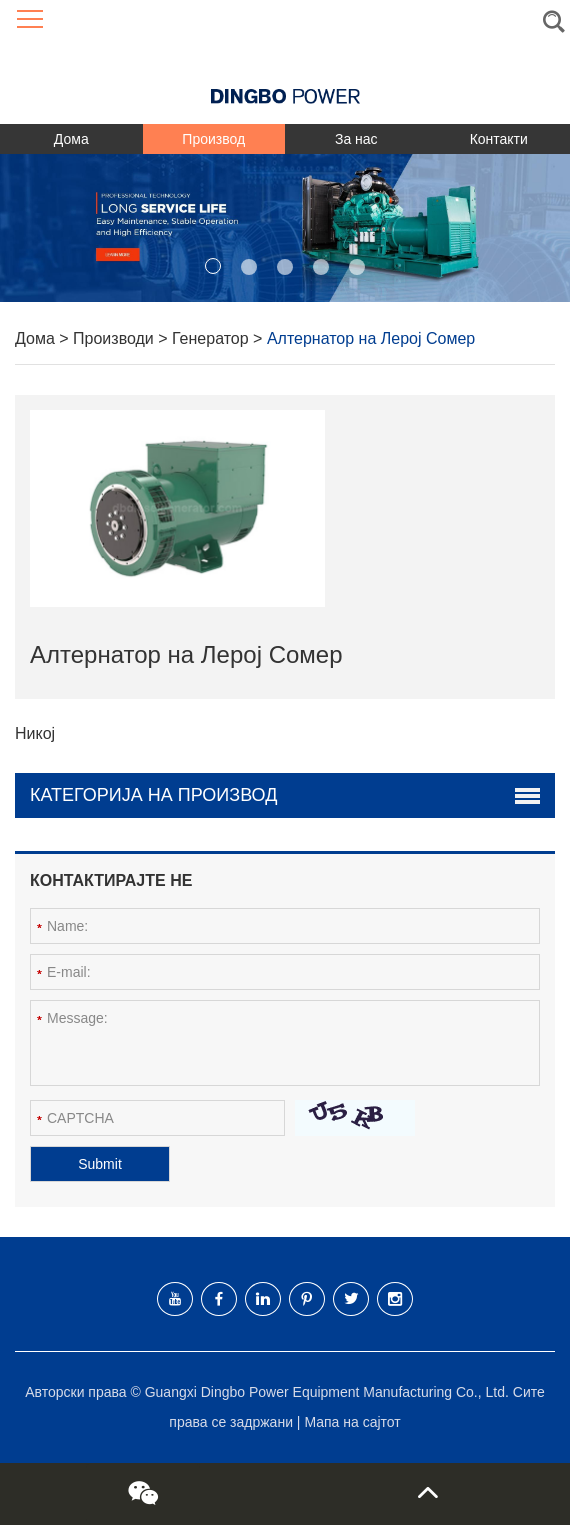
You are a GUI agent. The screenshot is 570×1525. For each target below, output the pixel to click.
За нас (356, 139)
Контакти (499, 139)
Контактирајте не (111, 880)
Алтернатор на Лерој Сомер (371, 338)
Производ (213, 139)
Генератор (212, 338)
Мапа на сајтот (352, 1422)
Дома (71, 139)
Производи (115, 338)
